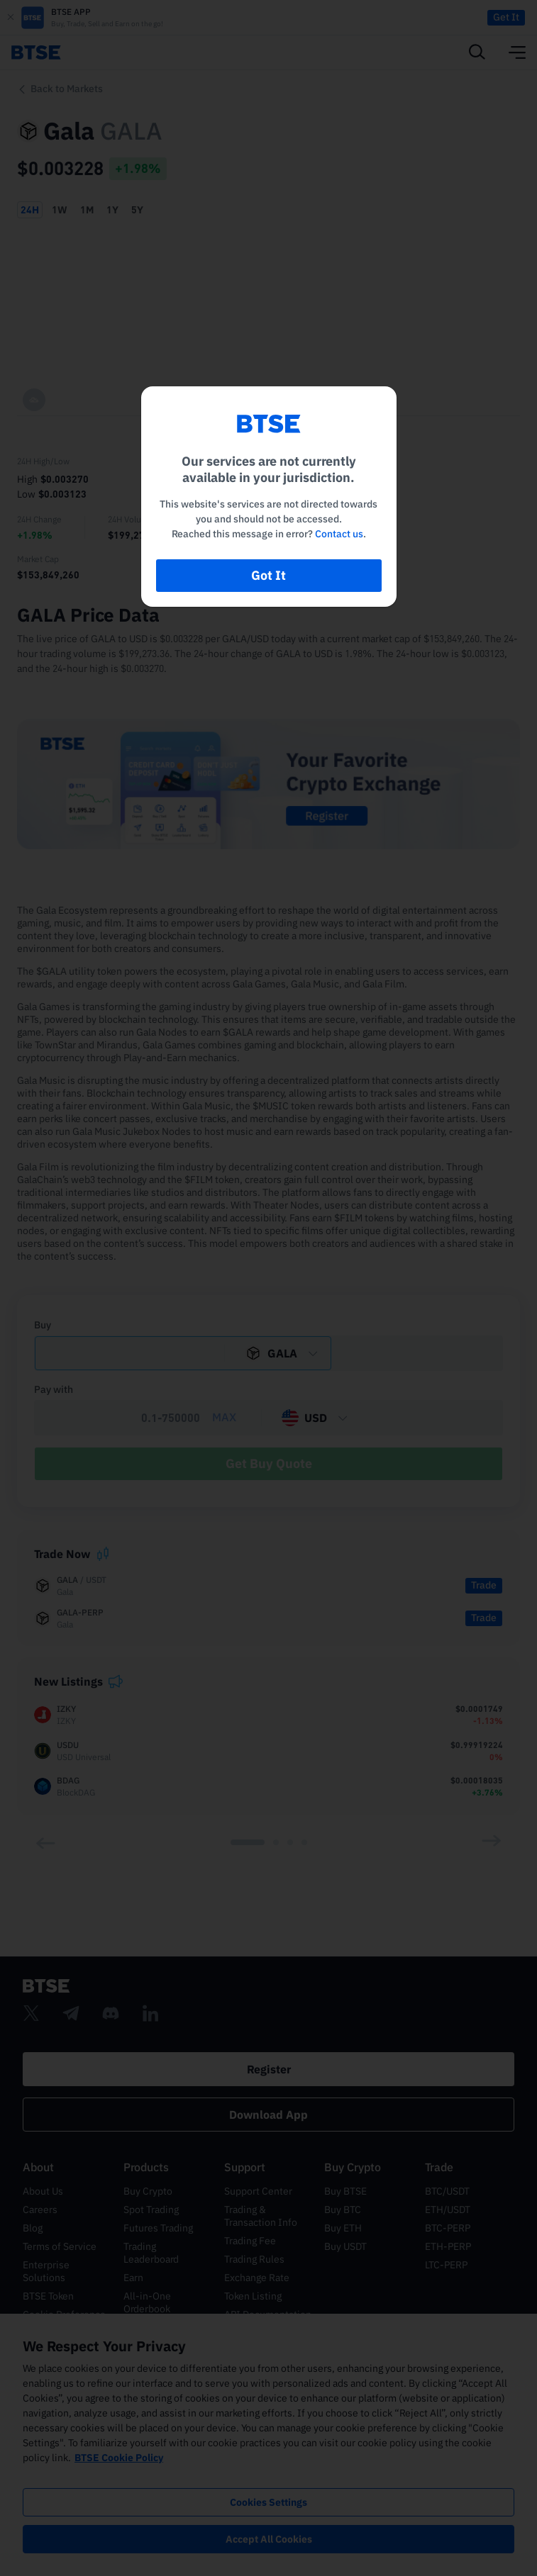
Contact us (339, 533)
